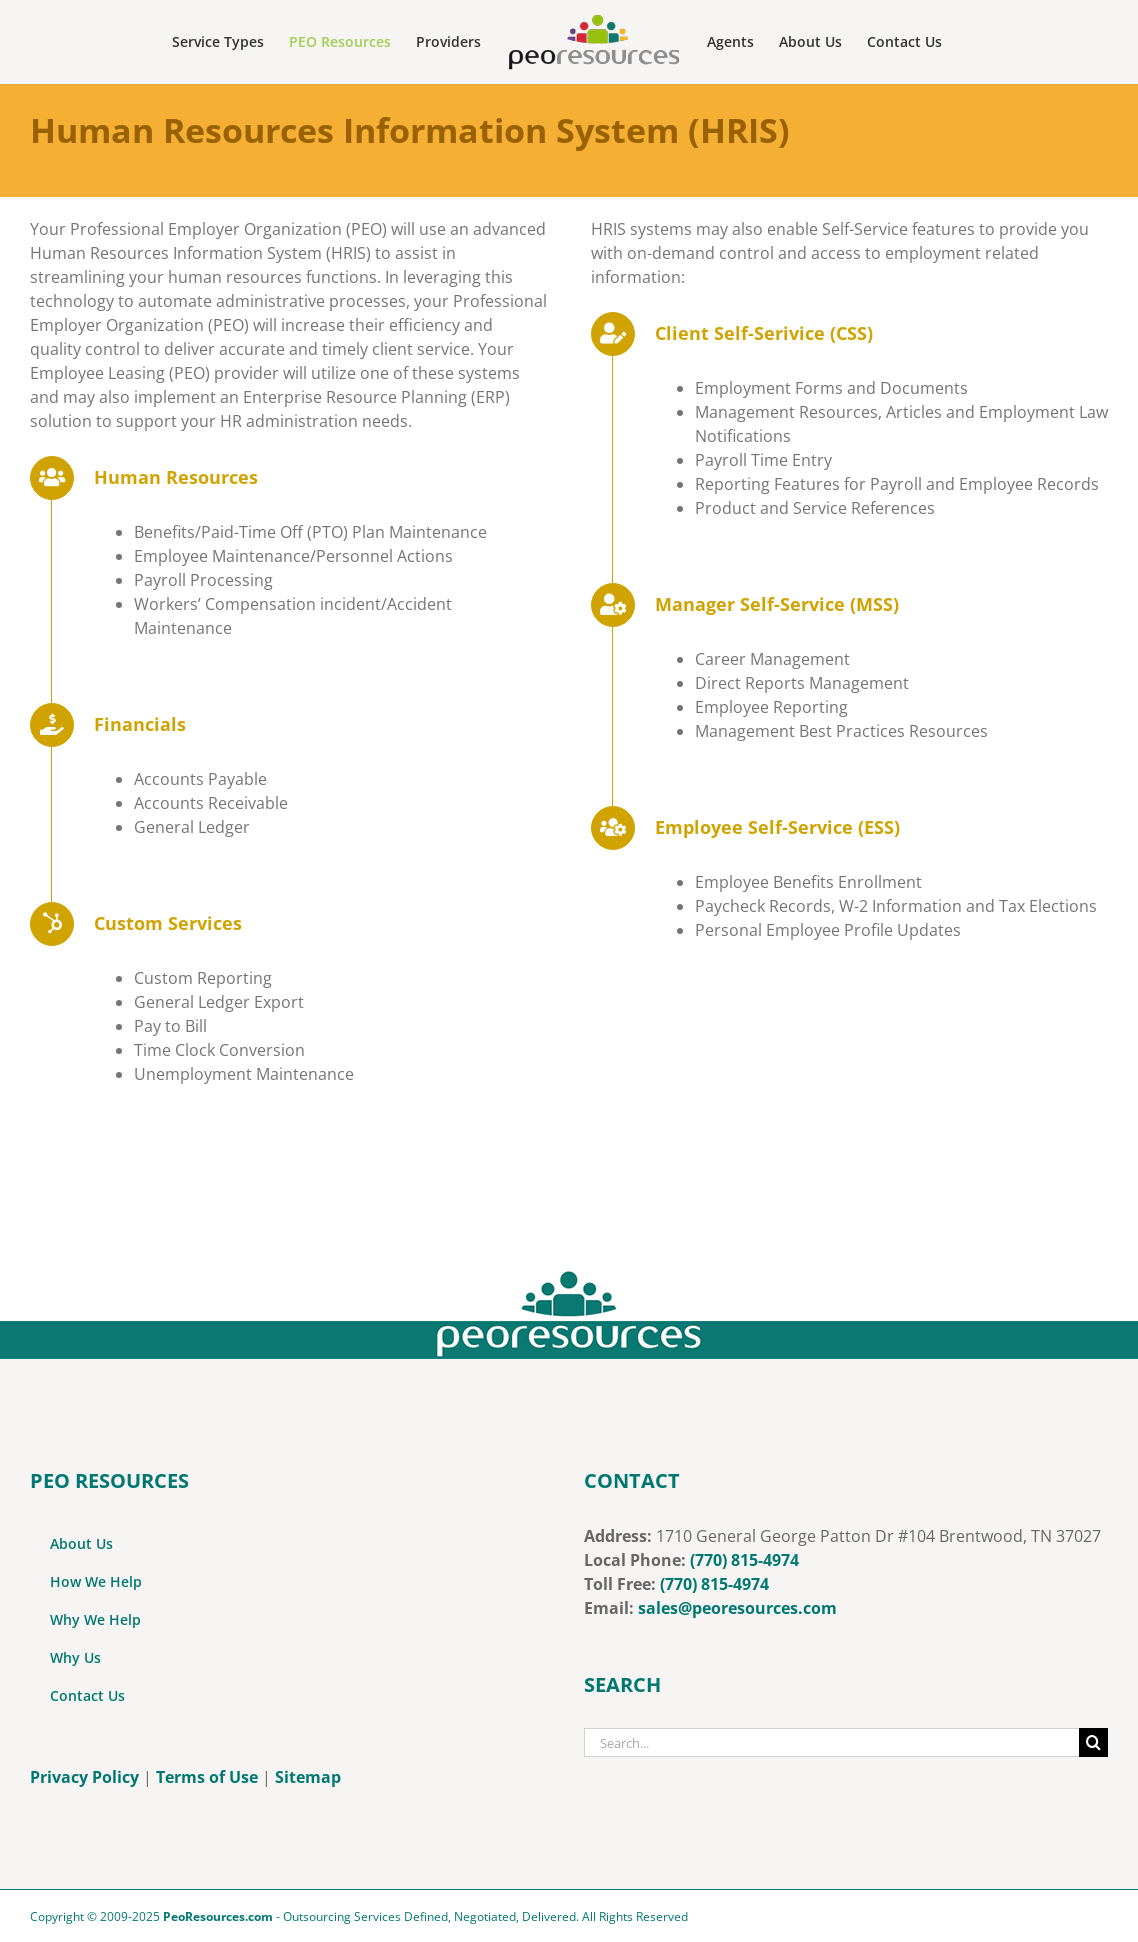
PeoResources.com (218, 1916)
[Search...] (831, 1742)
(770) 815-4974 (744, 1560)
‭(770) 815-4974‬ (714, 1584)
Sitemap (308, 1777)
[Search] (1093, 1742)
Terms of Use (207, 1777)
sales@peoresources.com (737, 1608)
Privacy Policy (84, 1777)
